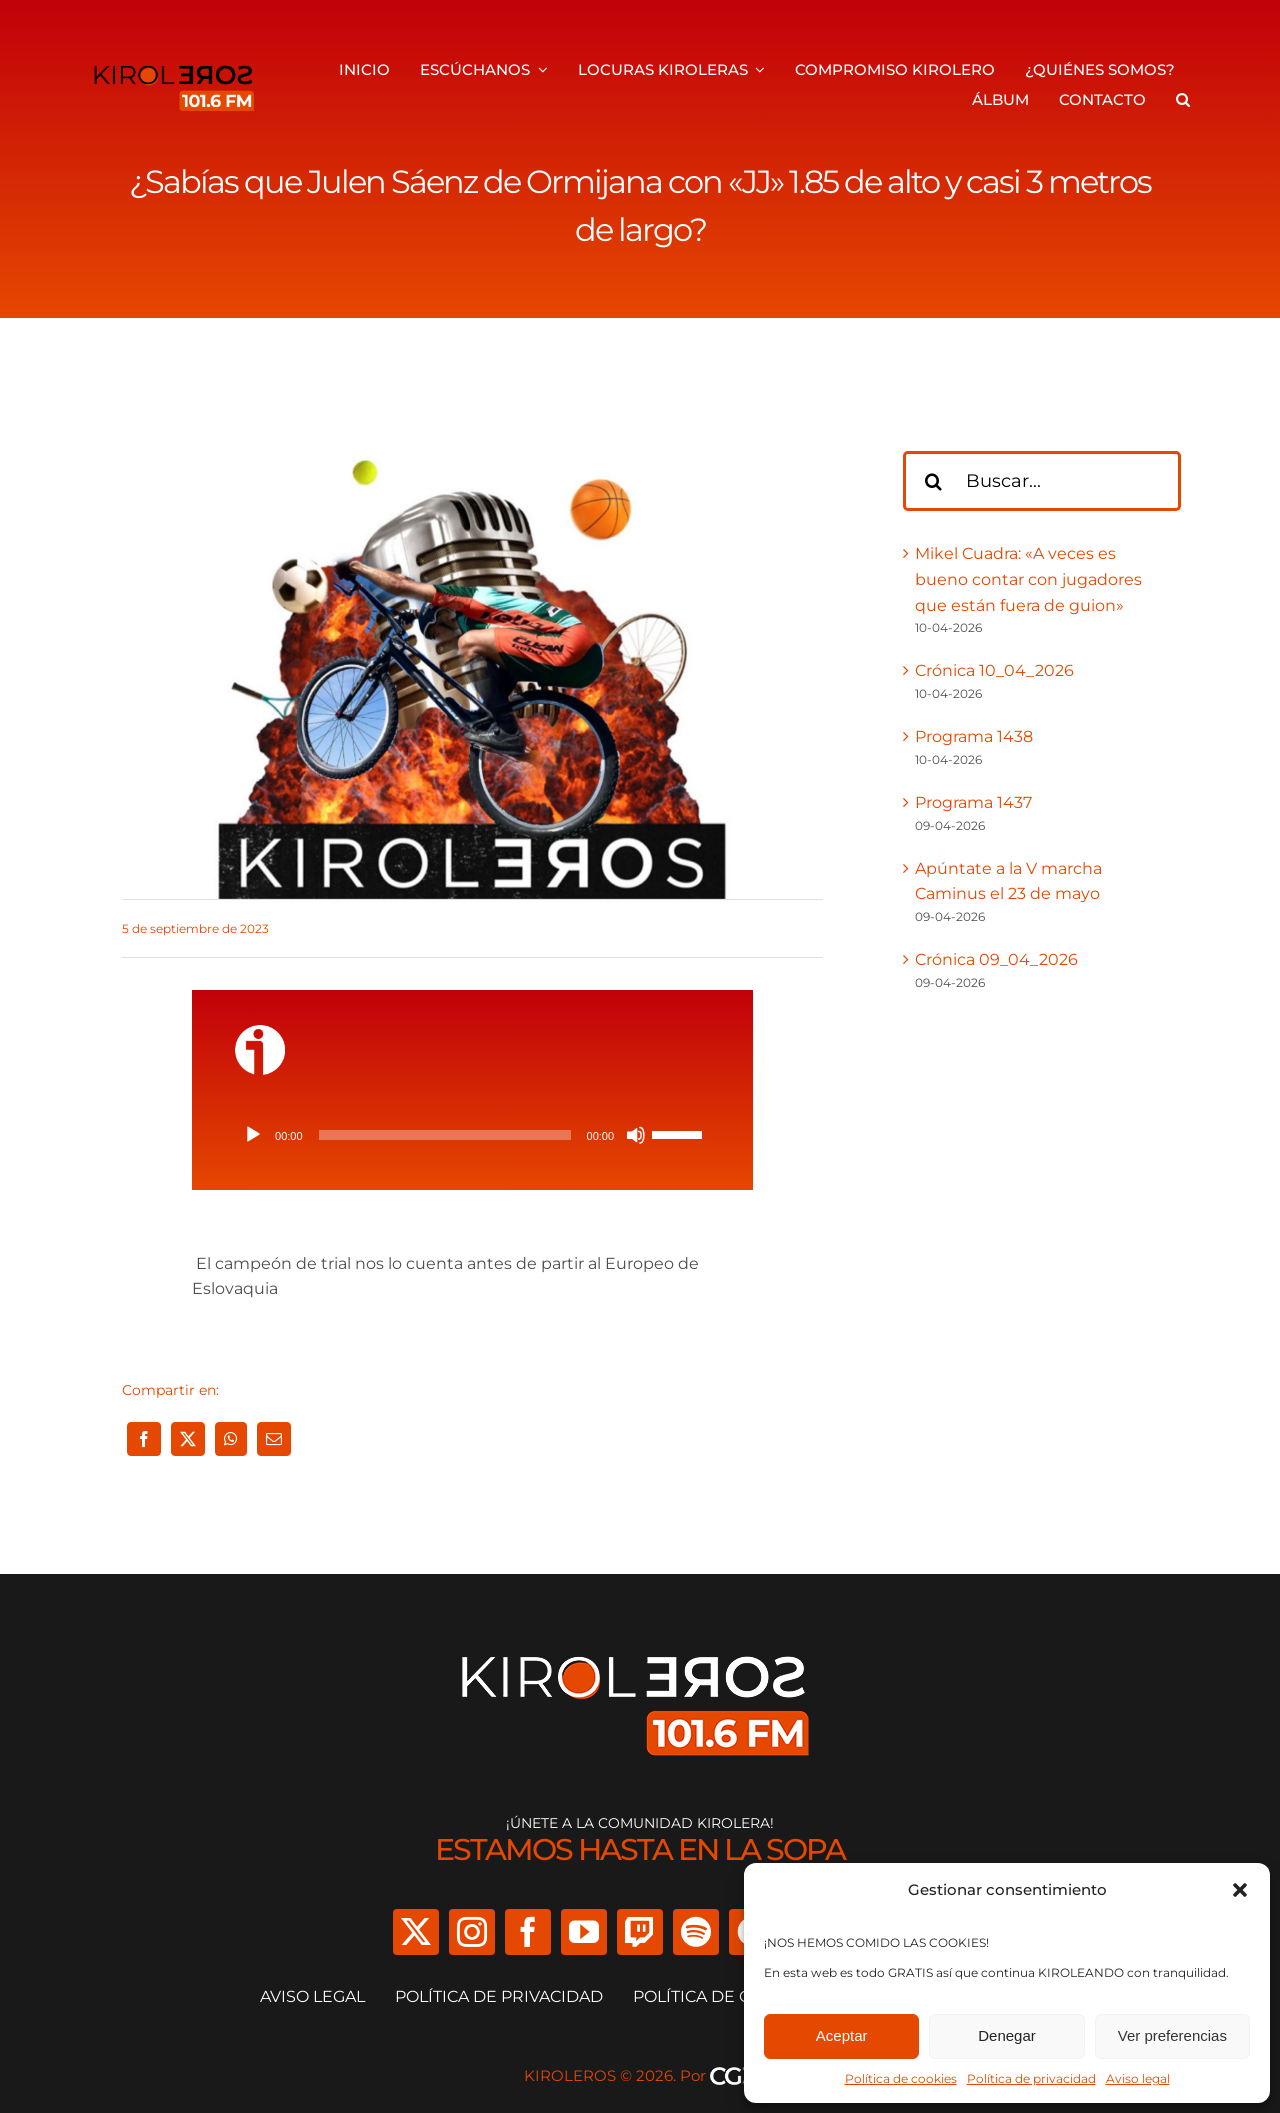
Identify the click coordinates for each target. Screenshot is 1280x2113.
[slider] (445, 1135)
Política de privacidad (1031, 2078)
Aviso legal (1138, 2078)
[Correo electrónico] (274, 1439)
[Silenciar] (636, 1135)
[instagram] (472, 1932)
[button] (1240, 1890)
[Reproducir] (253, 1135)
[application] (472, 1135)
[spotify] (696, 1932)
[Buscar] (933, 481)
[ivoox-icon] (260, 1032)
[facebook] (528, 1932)
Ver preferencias (1172, 2035)
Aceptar (842, 2035)
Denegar (1007, 2035)
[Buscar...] (1042, 481)
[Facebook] (144, 1439)
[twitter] (416, 1932)
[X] (188, 1439)
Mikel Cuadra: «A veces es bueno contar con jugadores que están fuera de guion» (1028, 579)
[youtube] (584, 1932)
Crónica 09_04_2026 (996, 959)
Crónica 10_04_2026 (994, 670)
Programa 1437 (973, 802)
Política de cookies (901, 2078)
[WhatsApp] (231, 1439)
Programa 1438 (974, 736)
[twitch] (640, 1932)
